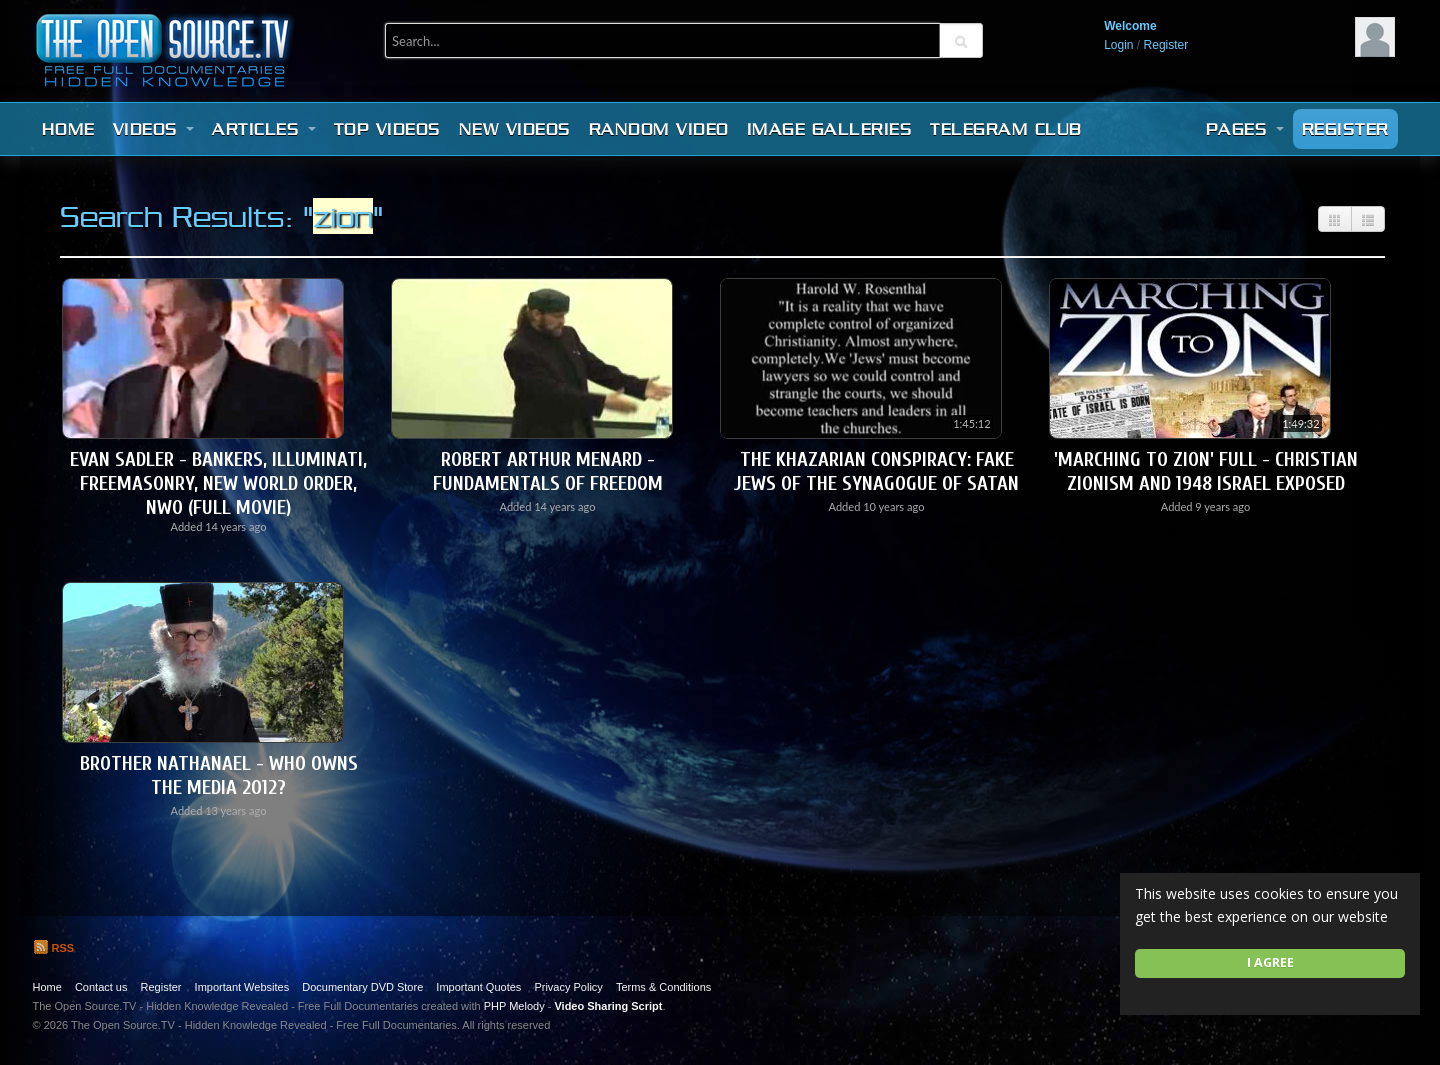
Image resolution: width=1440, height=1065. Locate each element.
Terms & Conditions (663, 987)
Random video (659, 129)
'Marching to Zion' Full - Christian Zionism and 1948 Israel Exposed (1206, 471)
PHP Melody (514, 1006)
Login (1118, 45)
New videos (515, 129)
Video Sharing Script (608, 1006)
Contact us (101, 987)
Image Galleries (830, 129)
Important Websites (242, 987)
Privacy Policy (568, 987)
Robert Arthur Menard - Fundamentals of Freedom (548, 471)
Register (1166, 45)
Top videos (387, 129)
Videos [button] (154, 129)
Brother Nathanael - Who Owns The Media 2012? (219, 775)
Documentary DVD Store (362, 987)
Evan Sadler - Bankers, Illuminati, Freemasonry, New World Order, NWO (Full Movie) (218, 483)
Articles (264, 129)
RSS (54, 948)
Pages (1245, 129)
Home (68, 129)
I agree (1270, 962)
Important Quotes (478, 987)
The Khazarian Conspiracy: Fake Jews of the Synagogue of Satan (876, 471)
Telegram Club (1006, 129)
